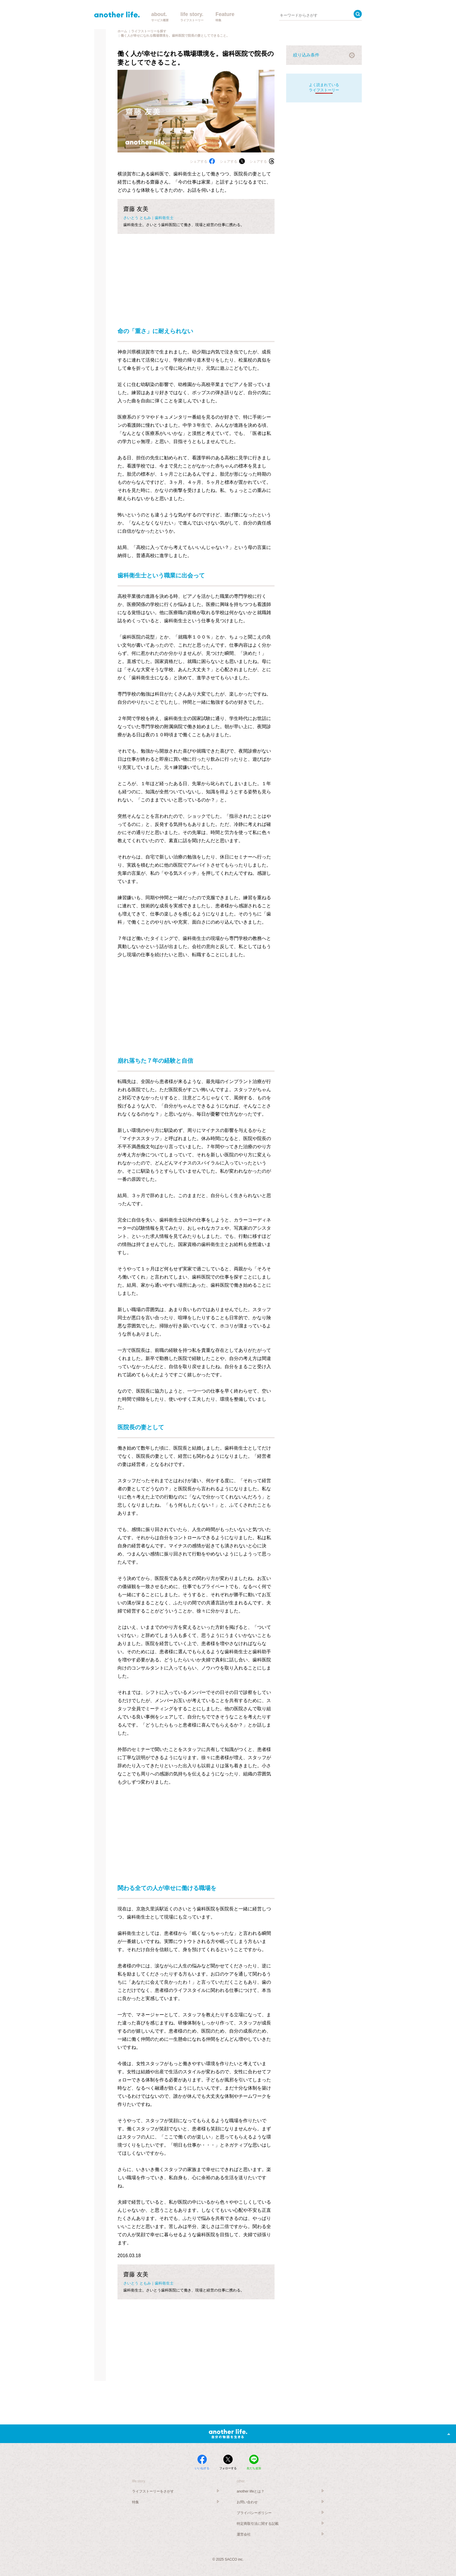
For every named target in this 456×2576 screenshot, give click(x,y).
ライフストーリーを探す (148, 31)
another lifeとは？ (250, 2491)
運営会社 (244, 2534)
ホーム (122, 31)
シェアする (202, 161)
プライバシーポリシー (254, 2513)
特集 (135, 2502)
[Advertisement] (196, 274)
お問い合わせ (247, 2502)
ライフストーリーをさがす (153, 2491)
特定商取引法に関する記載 (258, 2524)
